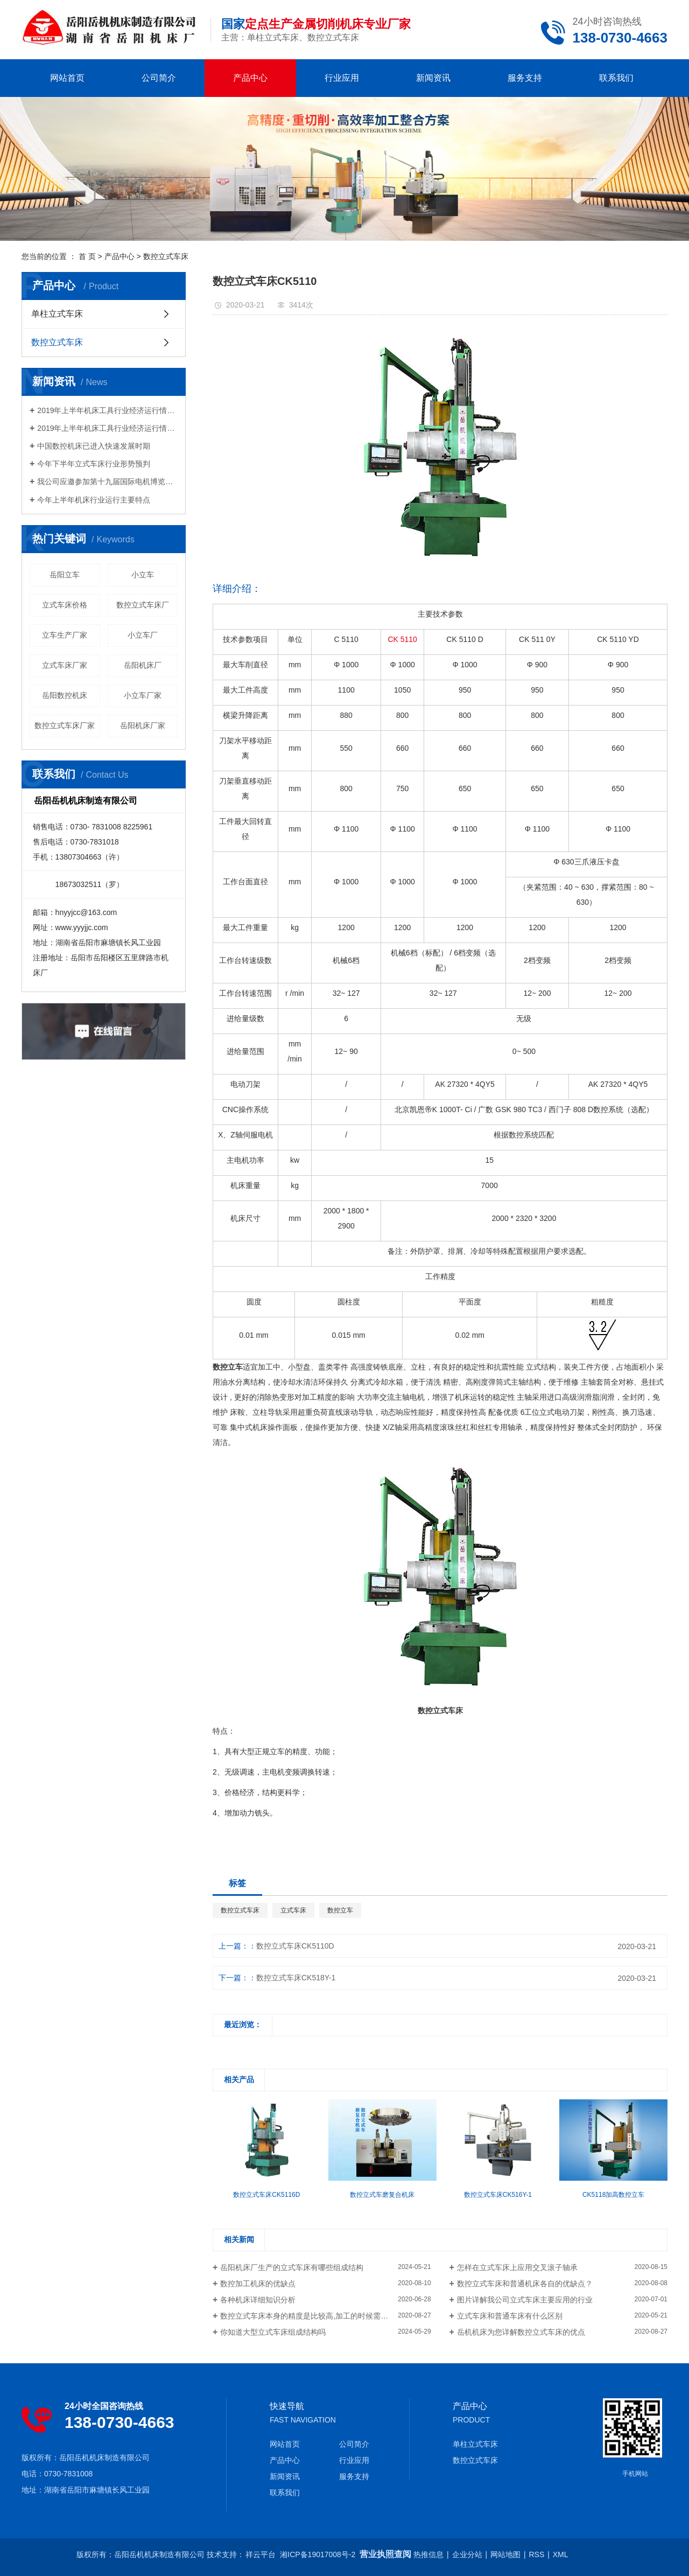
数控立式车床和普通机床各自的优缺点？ (525, 2283)
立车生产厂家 (64, 635)
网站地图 (505, 2554)
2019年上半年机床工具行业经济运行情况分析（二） (107, 410)
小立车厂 (143, 635)
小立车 (142, 574)
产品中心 (250, 77)
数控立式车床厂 (142, 605)
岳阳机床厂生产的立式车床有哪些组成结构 (291, 2267)
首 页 (87, 256)
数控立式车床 (165, 256)
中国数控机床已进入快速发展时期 (93, 446)
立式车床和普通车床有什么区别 (510, 2316)
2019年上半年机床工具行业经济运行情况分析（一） (107, 428)
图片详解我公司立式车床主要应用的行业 (525, 2299)
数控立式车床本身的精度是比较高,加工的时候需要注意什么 (319, 2316)
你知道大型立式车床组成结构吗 (273, 2332)
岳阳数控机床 (64, 695)
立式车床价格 (64, 605)
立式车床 (293, 1910)
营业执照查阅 (385, 2554)
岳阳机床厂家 (142, 725)
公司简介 (159, 77)
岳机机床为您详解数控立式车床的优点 (521, 2332)
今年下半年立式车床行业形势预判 (101, 463)
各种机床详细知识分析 (258, 2299)
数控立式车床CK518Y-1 (295, 1977)
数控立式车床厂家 (64, 725)
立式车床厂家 (64, 665)
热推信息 (428, 2554)
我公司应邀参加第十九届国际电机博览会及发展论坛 (107, 481)
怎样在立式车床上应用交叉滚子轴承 (517, 2267)
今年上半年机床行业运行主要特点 (93, 499)
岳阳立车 (65, 574)
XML (560, 2554)
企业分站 (467, 2554)
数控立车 (340, 1910)
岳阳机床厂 (142, 665)
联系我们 (616, 77)
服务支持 (525, 77)
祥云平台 (260, 2554)
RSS (537, 2554)
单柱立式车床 (57, 313)
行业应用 (342, 77)
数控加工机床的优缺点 (258, 2283)
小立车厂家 (142, 695)
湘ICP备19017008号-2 (317, 2554)
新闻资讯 (433, 77)
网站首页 (67, 77)
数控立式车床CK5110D (295, 1946)
